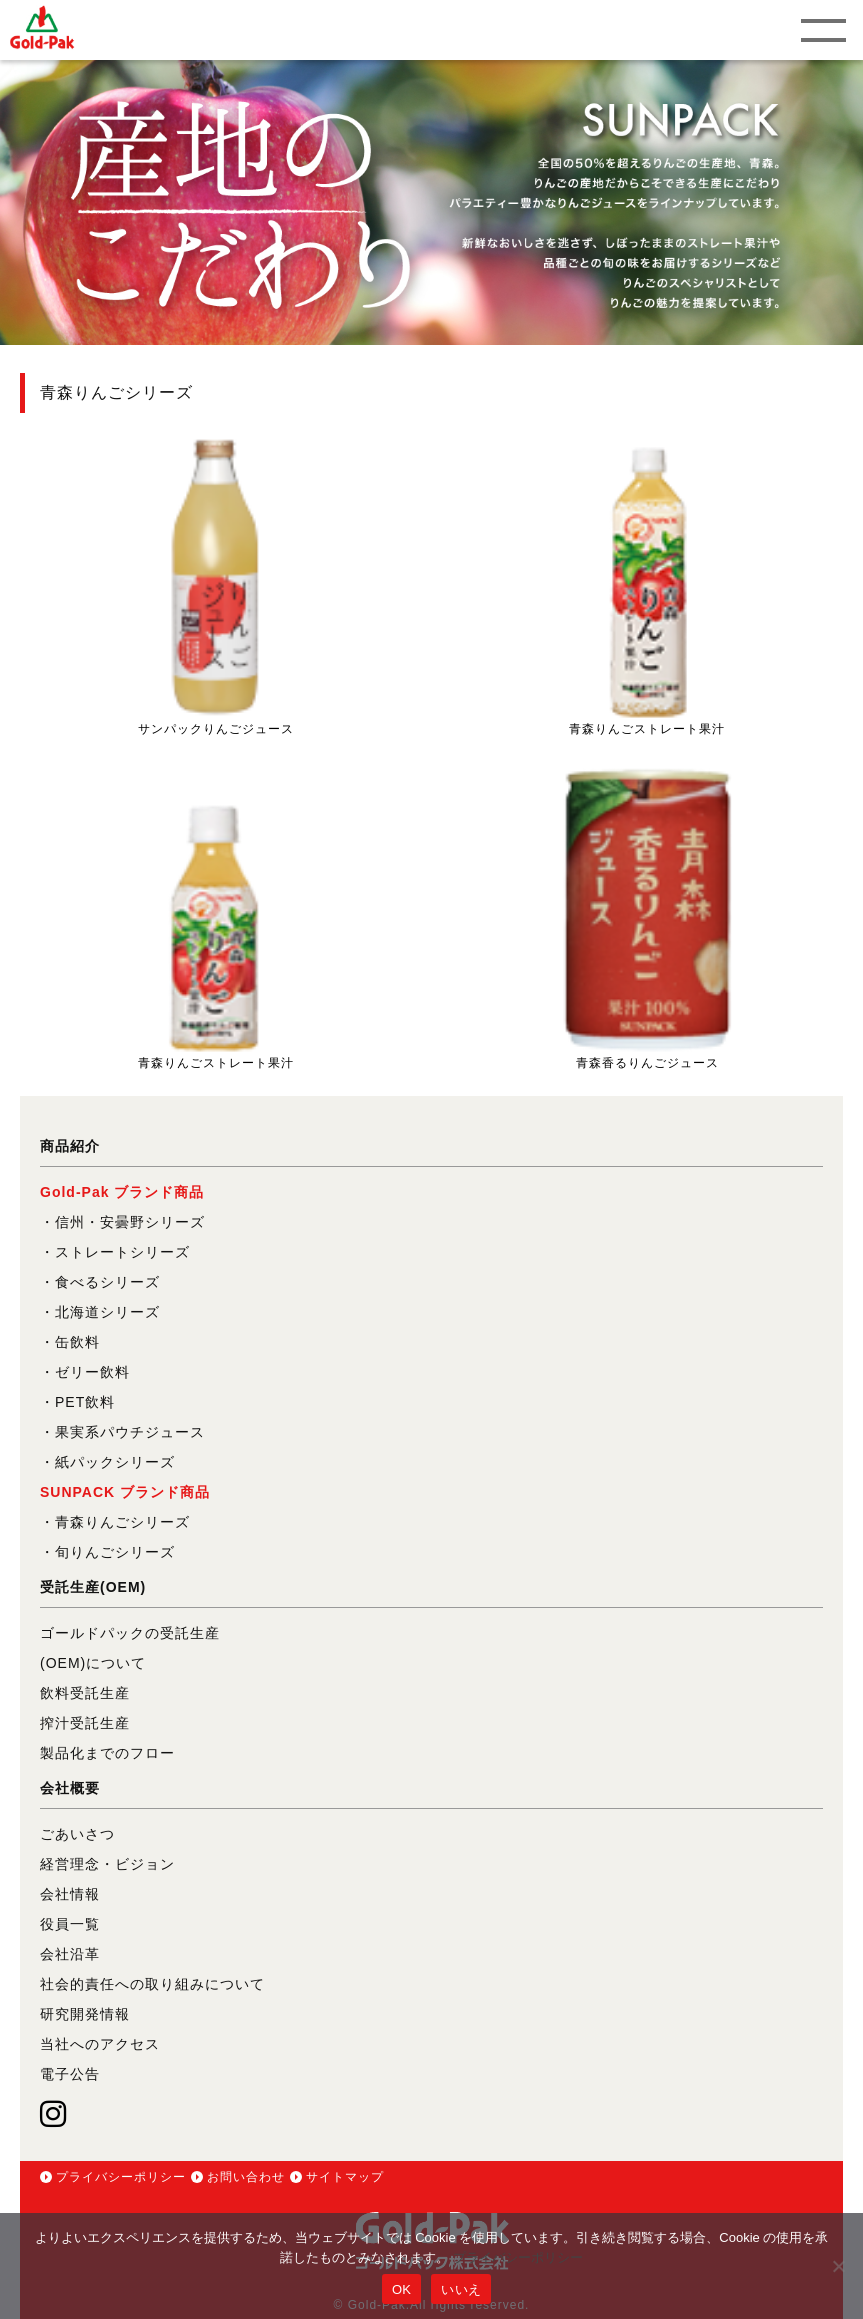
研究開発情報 (85, 2014)
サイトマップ (345, 2177)
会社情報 (70, 1894)
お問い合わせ (246, 2177)
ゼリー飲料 (92, 1372)
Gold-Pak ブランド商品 (122, 1192)
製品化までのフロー (107, 1753)
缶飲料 (77, 1342)
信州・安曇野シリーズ (130, 1222)
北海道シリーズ (107, 1312)
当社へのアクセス (100, 2044)
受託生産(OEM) (93, 1587)
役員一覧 (70, 1924)
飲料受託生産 (85, 1693)
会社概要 (70, 1788)
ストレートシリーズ (122, 1252)
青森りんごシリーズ (122, 1522)
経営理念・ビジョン (107, 1864)
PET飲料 (85, 1402)
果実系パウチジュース (130, 1432)
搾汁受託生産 (85, 1723)
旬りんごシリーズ (115, 1552)
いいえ (461, 2289)
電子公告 (70, 2074)
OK (401, 2289)
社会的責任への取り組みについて (152, 1984)
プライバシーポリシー (121, 2177)
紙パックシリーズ (115, 1462)
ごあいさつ (77, 1834)
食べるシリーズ (107, 1282)
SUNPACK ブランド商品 (125, 1492)
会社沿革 (70, 1954)
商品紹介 (70, 1146)
